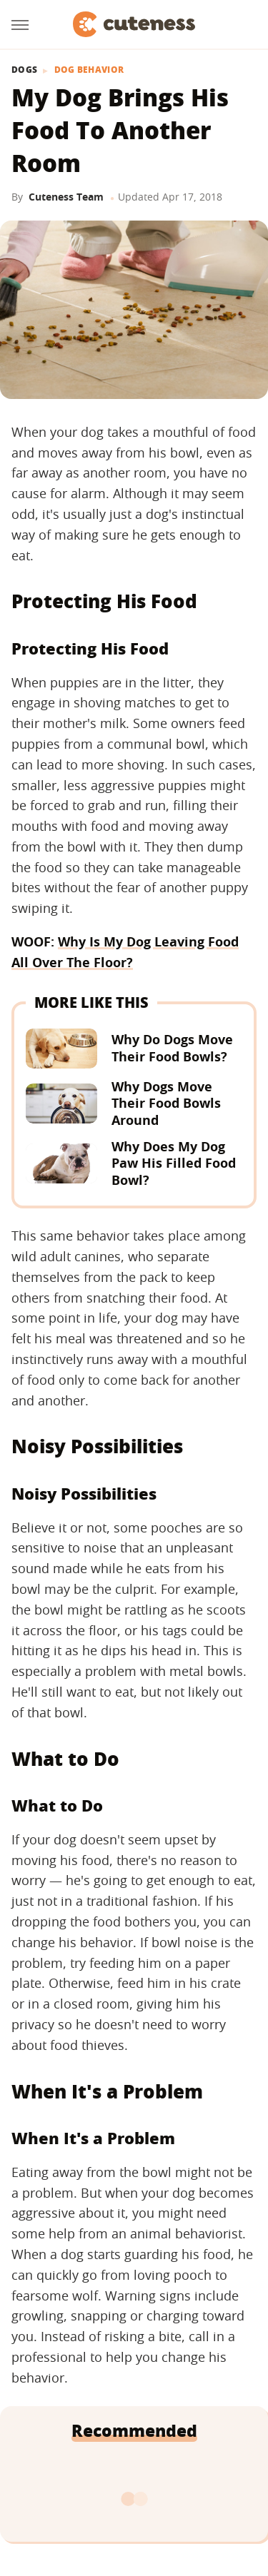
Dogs (24, 70)
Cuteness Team (66, 196)
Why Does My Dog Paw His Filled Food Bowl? (173, 1163)
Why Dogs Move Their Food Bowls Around (166, 1103)
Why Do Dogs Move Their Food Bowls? (172, 1047)
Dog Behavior (89, 70)
